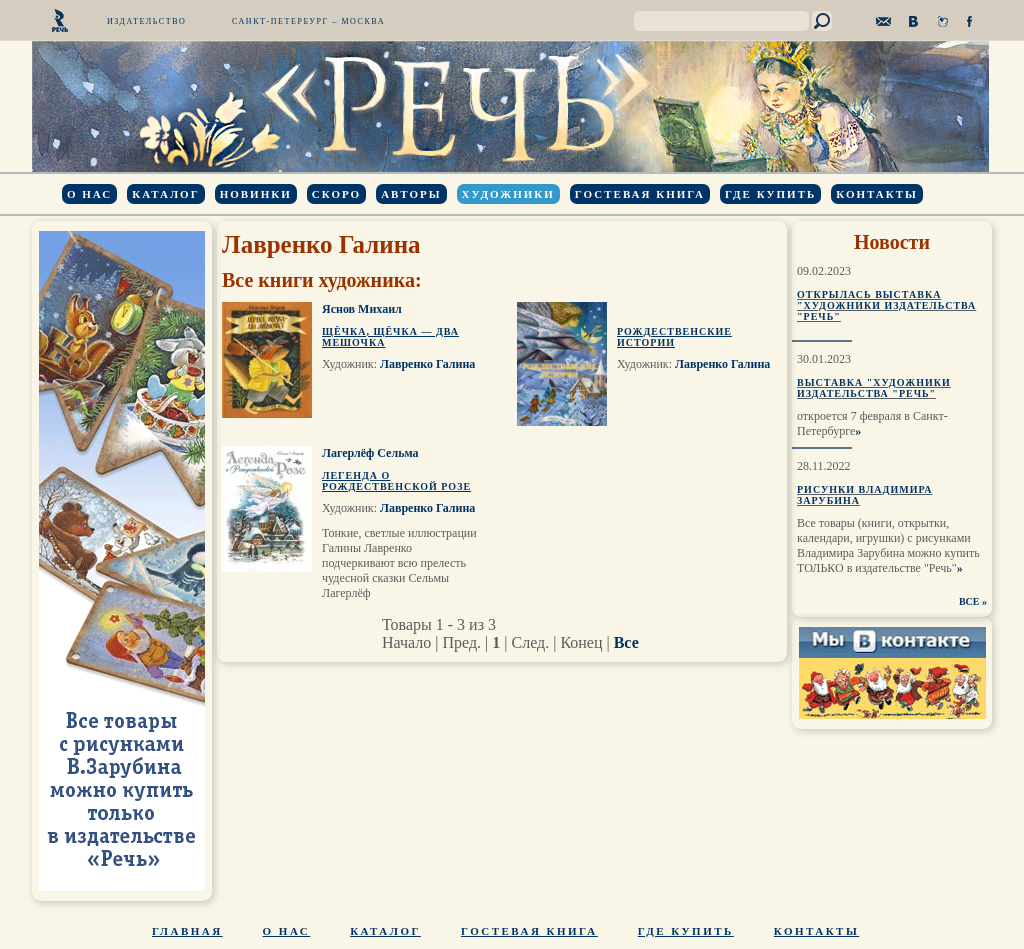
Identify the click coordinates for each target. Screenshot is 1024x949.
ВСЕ (969, 601)
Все (626, 642)
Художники (508, 194)
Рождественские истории (674, 337)
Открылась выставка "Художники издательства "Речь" (886, 305)
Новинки (256, 194)
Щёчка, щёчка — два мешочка (390, 337)
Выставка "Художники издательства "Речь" (874, 388)
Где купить (770, 194)
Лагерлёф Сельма (370, 453)
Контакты (877, 194)
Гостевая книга (640, 194)
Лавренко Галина (427, 364)
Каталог (165, 194)
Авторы (411, 194)
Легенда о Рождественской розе (396, 481)
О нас (89, 194)
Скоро (336, 194)
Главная (187, 931)
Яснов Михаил (362, 309)
